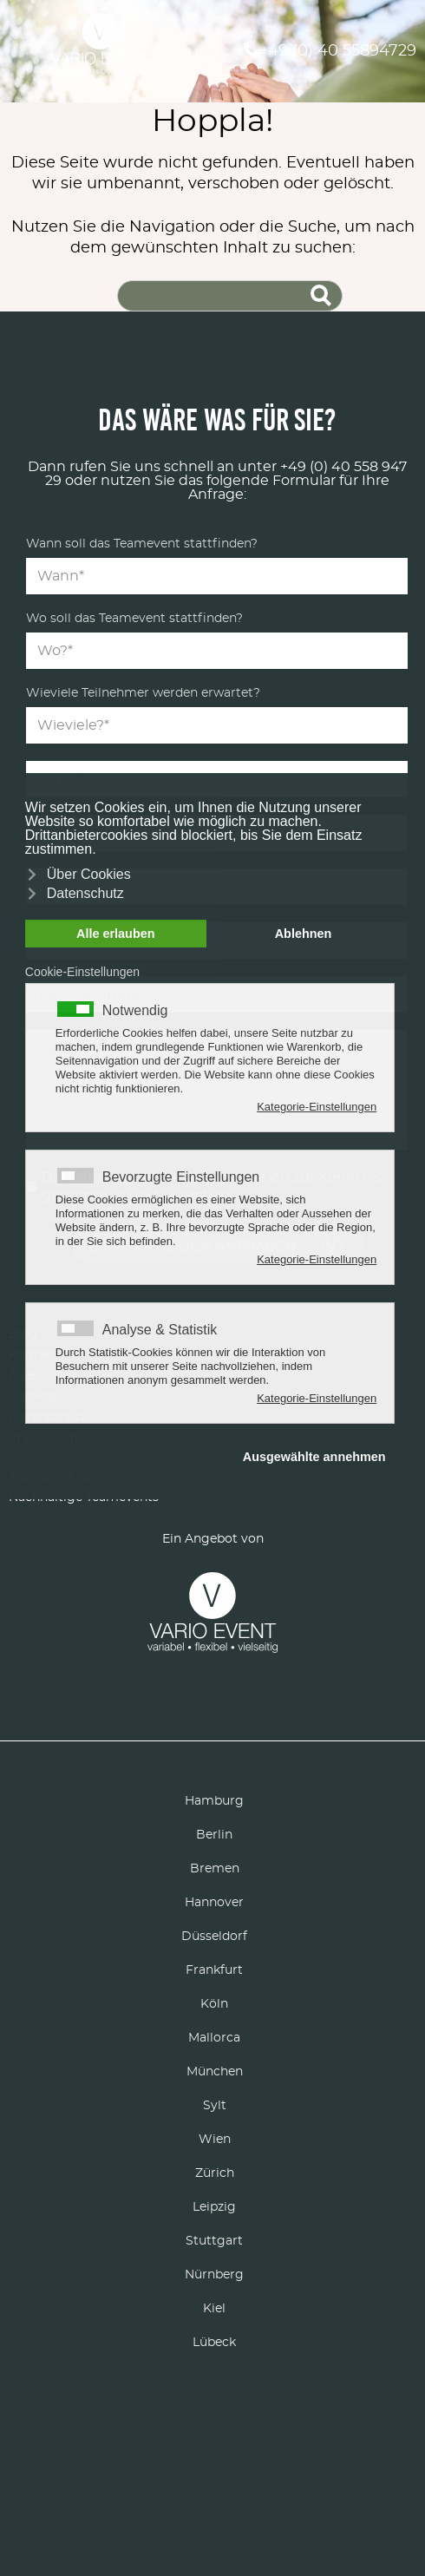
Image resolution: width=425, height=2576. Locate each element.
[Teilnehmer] (217, 725)
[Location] (217, 651)
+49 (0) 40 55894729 (330, 51)
